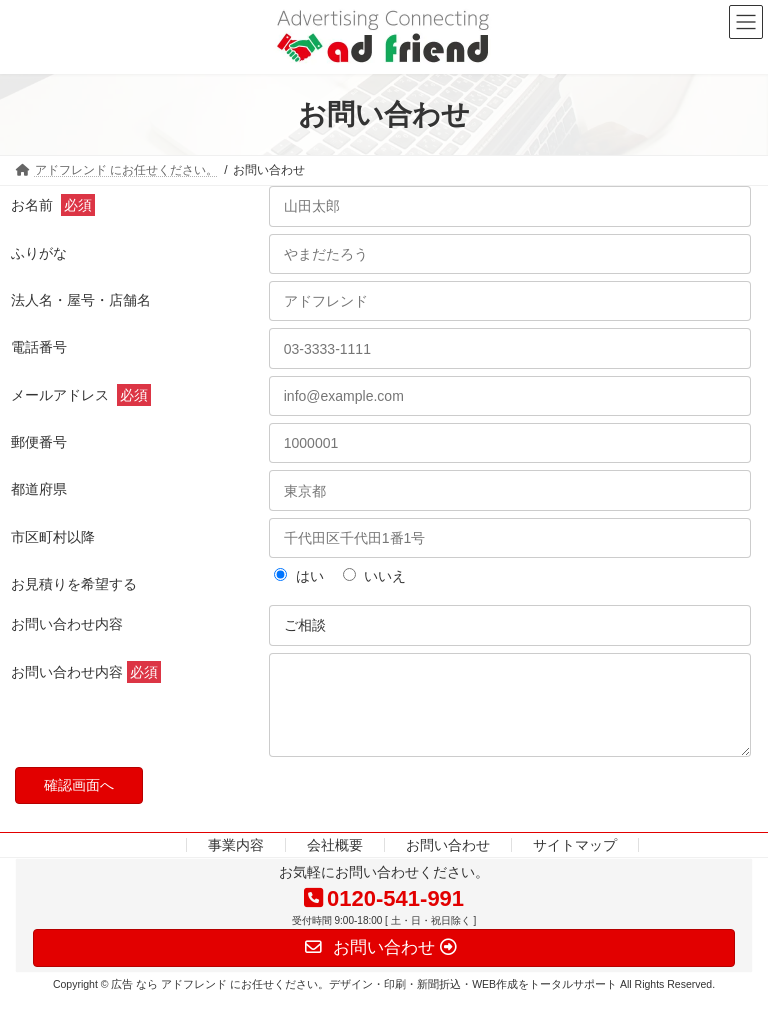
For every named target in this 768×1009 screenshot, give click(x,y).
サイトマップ (575, 860)
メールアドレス (81, 395)
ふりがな (39, 253)
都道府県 (39, 489)
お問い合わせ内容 (67, 624)
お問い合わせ (448, 860)
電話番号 (39, 347)
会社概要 (335, 860)
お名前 (53, 205)
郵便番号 (39, 442)
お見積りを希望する (74, 584)
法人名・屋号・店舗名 (81, 300)
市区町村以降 (53, 537)
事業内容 (236, 860)
